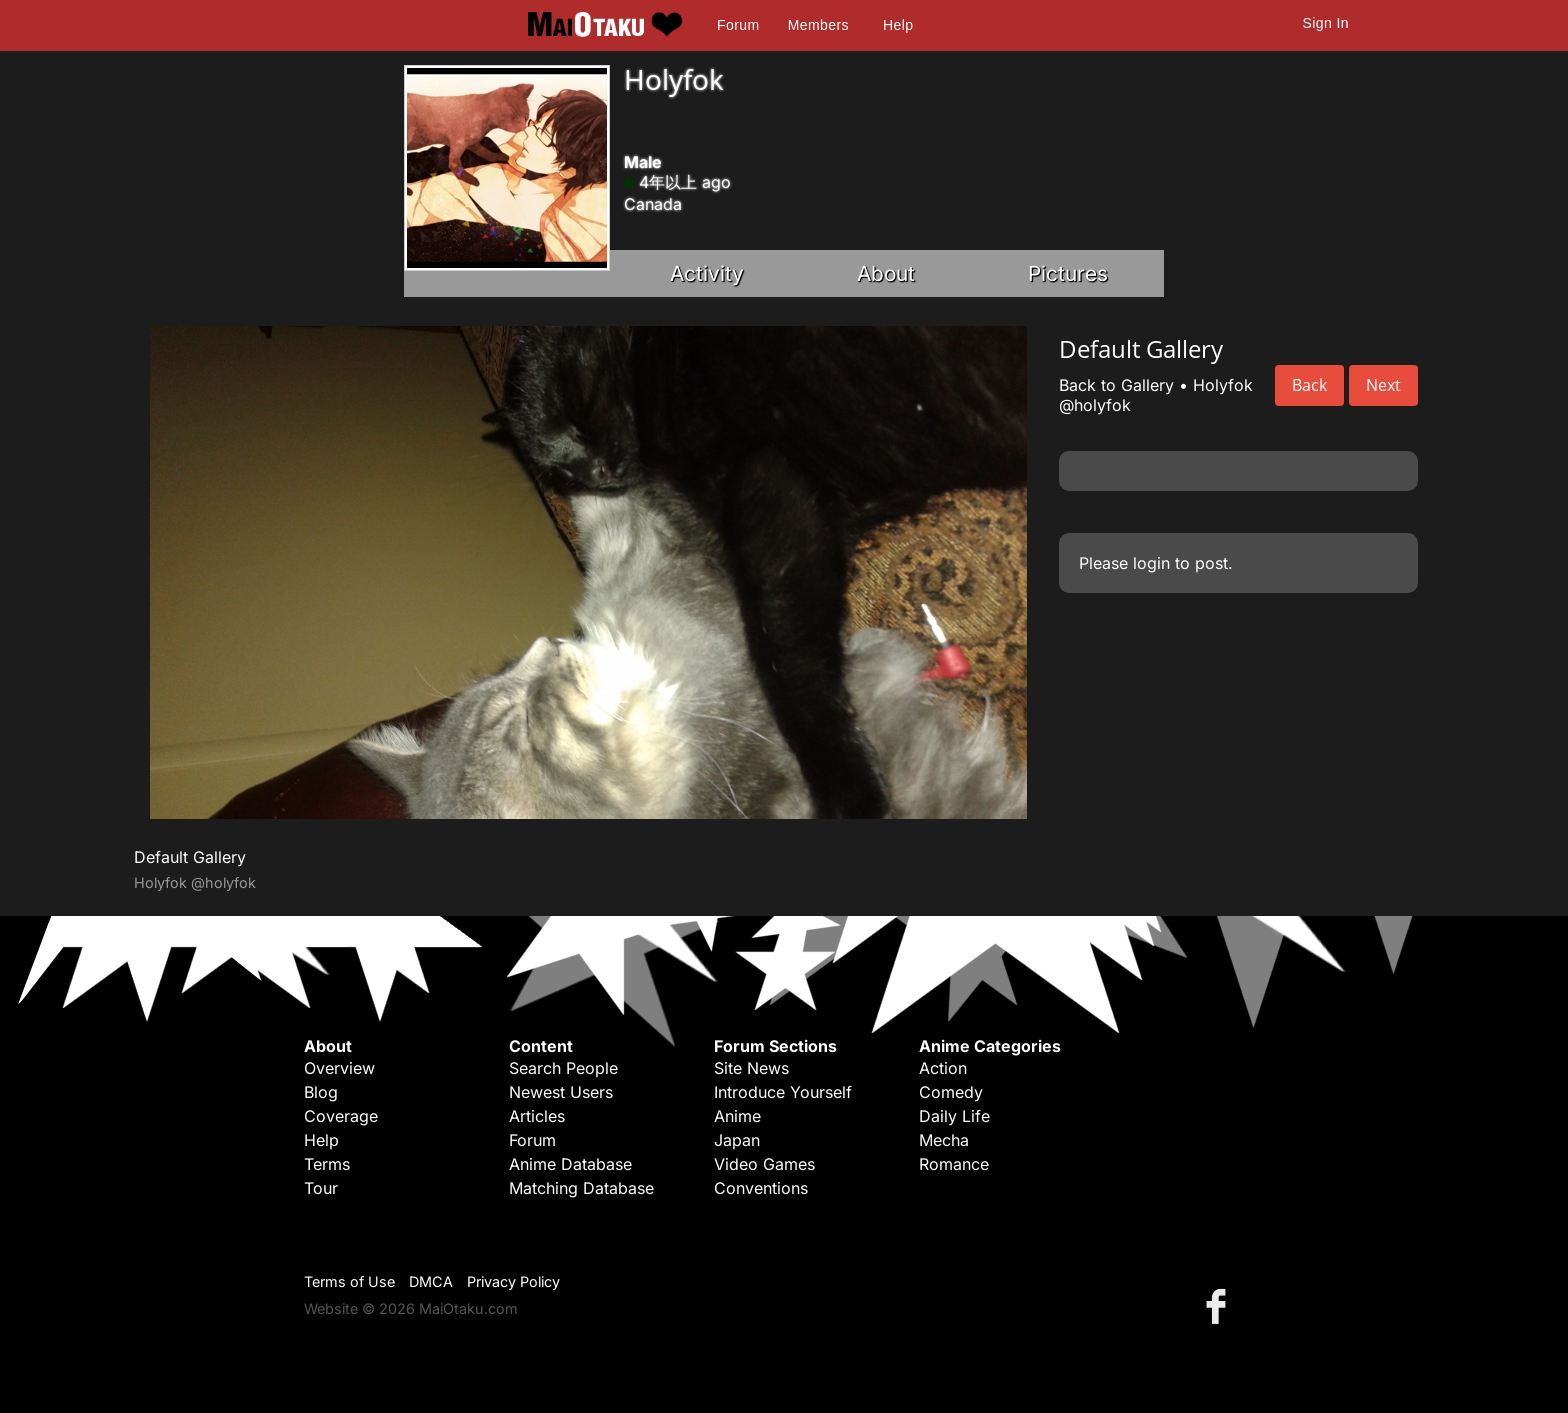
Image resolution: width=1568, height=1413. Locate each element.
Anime (737, 1116)
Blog (321, 1092)
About (886, 273)
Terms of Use (349, 1281)
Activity (707, 273)
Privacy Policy (513, 1281)
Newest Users (561, 1092)
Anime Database (570, 1164)
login (1151, 563)
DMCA (431, 1281)
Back (1309, 385)
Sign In (1326, 23)
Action (943, 1068)
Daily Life (954, 1116)
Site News (751, 1068)
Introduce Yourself (783, 1092)
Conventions (761, 1188)
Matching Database (581, 1188)
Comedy (951, 1092)
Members (818, 25)
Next (1383, 385)
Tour (321, 1188)
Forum (738, 25)
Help (898, 25)
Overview (339, 1068)
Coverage (341, 1116)
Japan (737, 1140)
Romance (954, 1164)
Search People (563, 1068)
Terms (327, 1164)
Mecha (944, 1140)
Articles (537, 1116)
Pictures (1068, 273)
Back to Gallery (1116, 385)
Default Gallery (190, 857)
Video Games (764, 1164)
